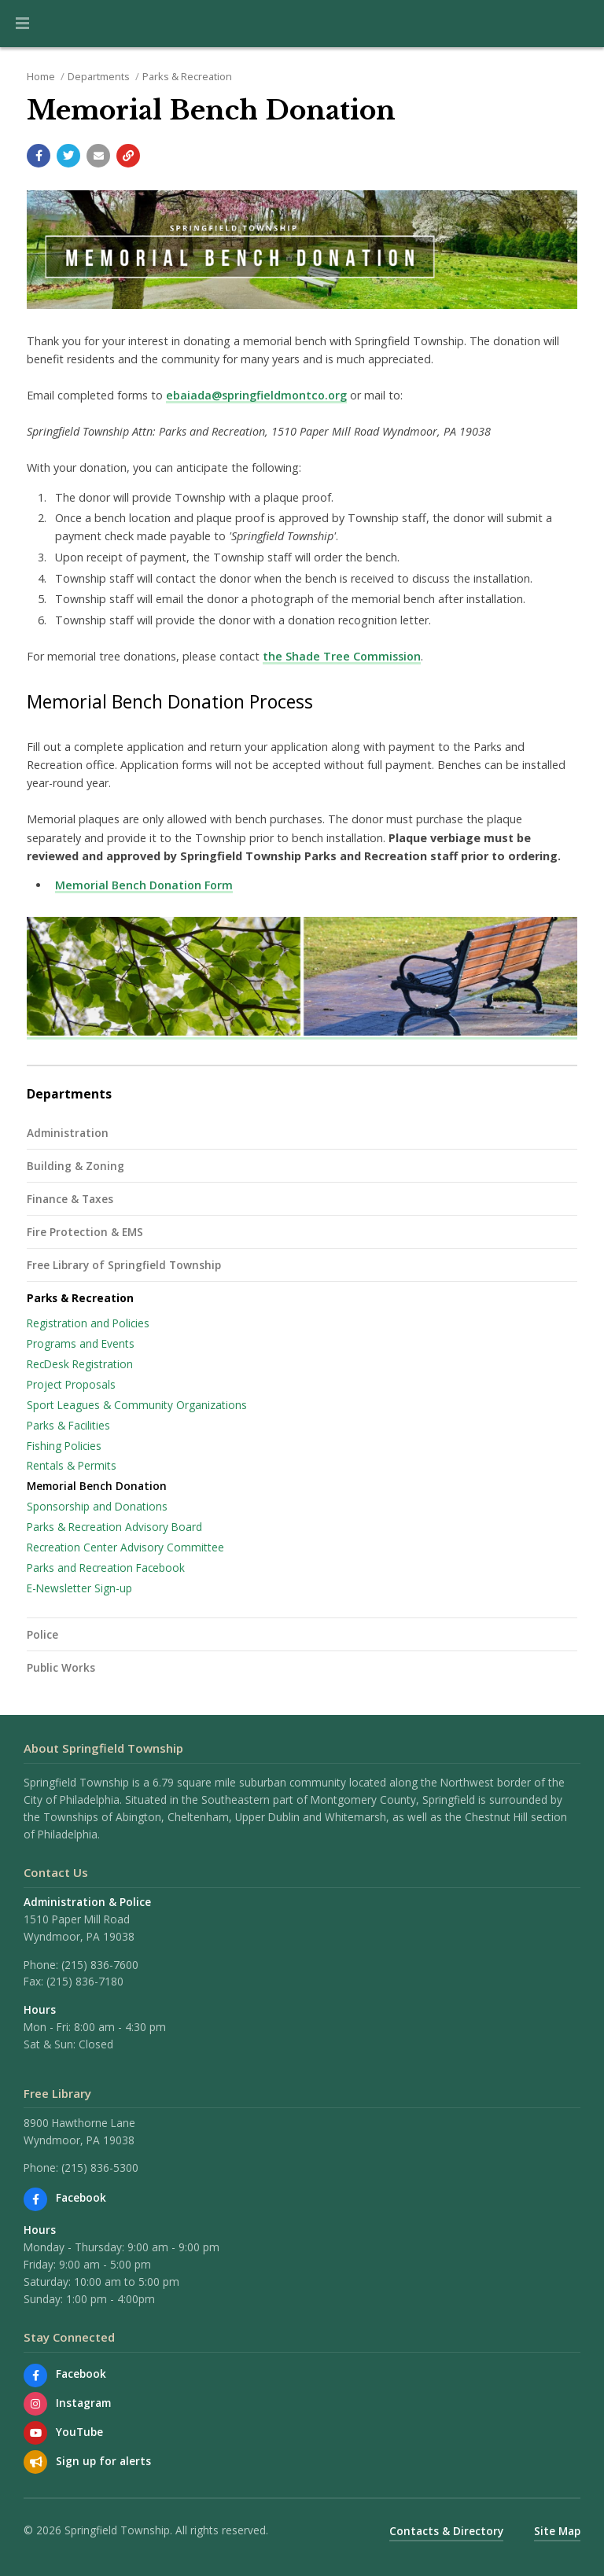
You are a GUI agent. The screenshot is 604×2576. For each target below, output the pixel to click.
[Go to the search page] (578, 23)
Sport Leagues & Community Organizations (137, 1404)
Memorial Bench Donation (97, 1485)
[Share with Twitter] (68, 155)
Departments (99, 76)
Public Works (61, 1667)
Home (41, 76)
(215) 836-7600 (99, 1964)
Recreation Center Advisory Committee (125, 1547)
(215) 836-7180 (84, 1981)
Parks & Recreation (187, 76)
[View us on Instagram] (35, 2404)
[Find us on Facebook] (35, 2199)
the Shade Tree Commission (342, 656)
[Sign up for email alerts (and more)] (35, 2462)
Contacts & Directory (446, 2530)
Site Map (557, 2530)
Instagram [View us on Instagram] (83, 2402)
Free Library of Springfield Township (124, 1264)
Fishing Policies (64, 1445)
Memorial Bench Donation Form (144, 885)
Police (42, 1634)
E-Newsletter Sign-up (79, 1588)
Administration (68, 1132)
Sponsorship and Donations (97, 1506)
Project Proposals (71, 1384)
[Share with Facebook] (38, 155)
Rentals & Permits (71, 1465)
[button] (22, 23)
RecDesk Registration (80, 1363)
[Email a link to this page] (98, 155)
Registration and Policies (88, 1323)
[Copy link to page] (128, 155)
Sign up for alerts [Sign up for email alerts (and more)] (103, 2460)
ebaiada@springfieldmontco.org (256, 395)
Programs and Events (80, 1343)
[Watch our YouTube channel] (35, 2433)
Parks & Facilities (68, 1425)
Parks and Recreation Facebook (106, 1567)
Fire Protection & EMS (85, 1231)
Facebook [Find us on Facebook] (81, 2197)
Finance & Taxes (70, 1198)
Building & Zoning (75, 1165)
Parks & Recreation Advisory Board (114, 1526)
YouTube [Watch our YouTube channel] (79, 2431)
